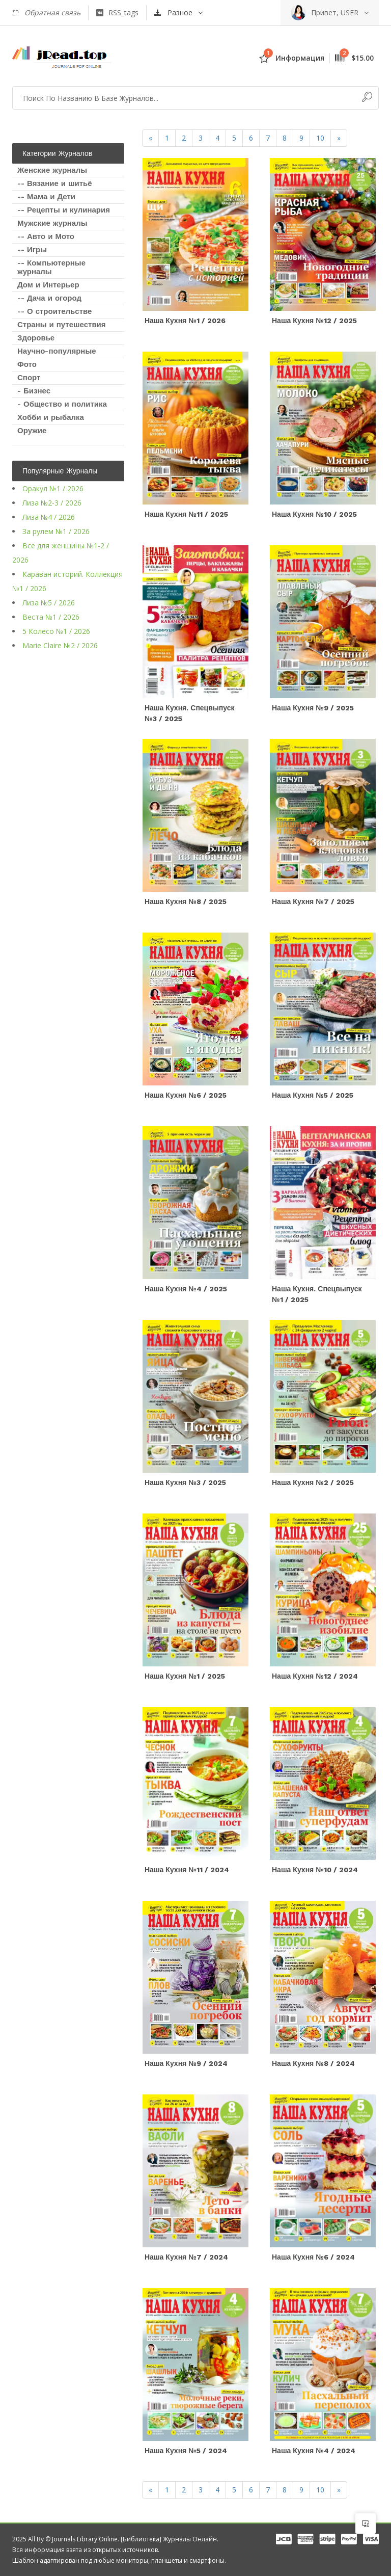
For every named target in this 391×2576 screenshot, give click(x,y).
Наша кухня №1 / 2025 (185, 1676)
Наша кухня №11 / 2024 (187, 1870)
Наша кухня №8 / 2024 (313, 2063)
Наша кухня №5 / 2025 (312, 1095)
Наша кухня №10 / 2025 (314, 514)
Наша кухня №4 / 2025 (186, 1289)
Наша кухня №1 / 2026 (185, 320)
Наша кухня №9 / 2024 (186, 2063)
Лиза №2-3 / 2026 (51, 503)
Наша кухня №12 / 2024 (315, 1676)
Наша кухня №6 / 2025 (186, 1095)
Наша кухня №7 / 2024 (186, 2257)
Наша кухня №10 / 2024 (315, 1870)
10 (320, 138)
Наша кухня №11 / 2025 (186, 514)
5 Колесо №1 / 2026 (56, 631)
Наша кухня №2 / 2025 (313, 1482)
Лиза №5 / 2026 (48, 602)
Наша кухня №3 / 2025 (185, 1482)
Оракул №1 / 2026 (52, 488)
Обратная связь (46, 12)
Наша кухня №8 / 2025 (186, 901)
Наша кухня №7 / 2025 (313, 901)
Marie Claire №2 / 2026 (60, 645)
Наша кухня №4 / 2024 (313, 2451)
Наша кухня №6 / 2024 (313, 2257)
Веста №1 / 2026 (50, 617)
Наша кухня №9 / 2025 (313, 708)
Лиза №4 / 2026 (48, 517)
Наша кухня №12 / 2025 (314, 320)
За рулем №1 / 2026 (56, 531)
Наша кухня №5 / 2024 (186, 2451)
